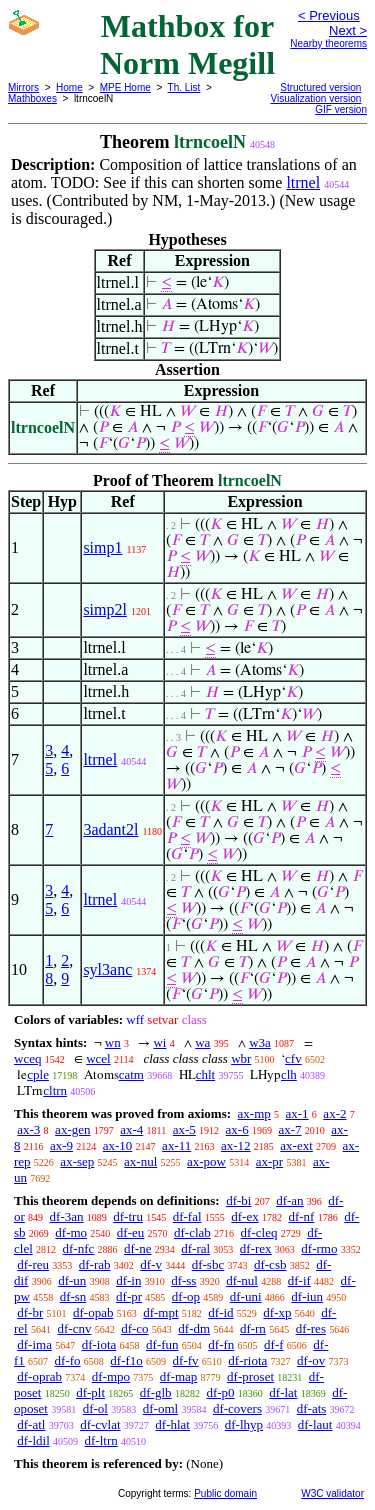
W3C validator (332, 1493)
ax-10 (118, 1145)
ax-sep (77, 1161)
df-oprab (39, 1376)
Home (69, 87)
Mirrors (23, 87)
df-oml (160, 1408)
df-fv (186, 1360)
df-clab (192, 1232)
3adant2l (110, 829)
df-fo (68, 1360)
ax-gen (72, 1129)
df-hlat (172, 1424)
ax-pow (206, 1161)
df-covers (237, 1408)
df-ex (244, 1216)
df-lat (283, 1392)
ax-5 (184, 1129)
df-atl (31, 1424)
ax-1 (297, 1113)
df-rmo (319, 1248)
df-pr (129, 1296)
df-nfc (79, 1248)
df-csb (270, 1264)
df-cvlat (100, 1424)
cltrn (55, 1090)
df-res (311, 1328)
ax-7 (289, 1129)
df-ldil (33, 1440)
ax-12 (236, 1145)
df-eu (130, 1232)
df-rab (95, 1264)
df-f (274, 1344)
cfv (293, 1058)
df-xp (277, 1312)
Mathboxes (32, 98)
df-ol (95, 1408)
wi (159, 1042)
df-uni (246, 1296)
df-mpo (111, 1376)
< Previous (329, 15)
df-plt (90, 1392)
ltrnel (303, 182)
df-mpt (160, 1312)
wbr (241, 1058)
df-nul (242, 1280)
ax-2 (334, 1113)
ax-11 (176, 1145)
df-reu (33, 1264)
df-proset (250, 1376)
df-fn (221, 1344)
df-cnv (74, 1328)
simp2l (105, 609)
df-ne (137, 1248)
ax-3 (28, 1129)
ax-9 (61, 1145)
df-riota (247, 1360)
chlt (206, 1074)
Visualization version (315, 98)
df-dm (194, 1328)
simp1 (102, 547)
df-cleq (259, 1232)
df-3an (67, 1216)
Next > (348, 30)
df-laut (315, 1424)
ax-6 (237, 1129)
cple (38, 1074)
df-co (134, 1328)
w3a (260, 1042)
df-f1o (126, 1360)
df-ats (312, 1408)
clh (289, 1074)
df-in (128, 1280)
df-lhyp (244, 1424)
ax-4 (131, 1129)
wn (113, 1042)
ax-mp (254, 1113)
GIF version (341, 109)
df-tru (128, 1216)
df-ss (183, 1280)
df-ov (311, 1360)
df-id (220, 1312)
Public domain (225, 1493)
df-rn (253, 1328)
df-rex (256, 1248)
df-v (151, 1264)
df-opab (93, 1312)
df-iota (99, 1344)
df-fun (162, 1344)
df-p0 (220, 1392)
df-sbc (208, 1264)
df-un (72, 1280)
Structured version (320, 87)
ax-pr (269, 1161)
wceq (27, 1058)
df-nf (301, 1216)
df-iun (307, 1296)
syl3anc (107, 969)
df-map (179, 1376)
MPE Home (125, 87)
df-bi (238, 1200)
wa (202, 1042)
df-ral (195, 1248)
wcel (98, 1058)
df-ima (34, 1344)
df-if (299, 1280)
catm (131, 1074)
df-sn (73, 1296)
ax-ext (296, 1145)
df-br (30, 1312)
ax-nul (140, 1161)
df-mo (71, 1232)
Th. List (184, 87)
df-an (289, 1200)
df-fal (187, 1216)
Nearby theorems (328, 43)
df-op (186, 1296)
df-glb (156, 1392)
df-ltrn (101, 1440)
